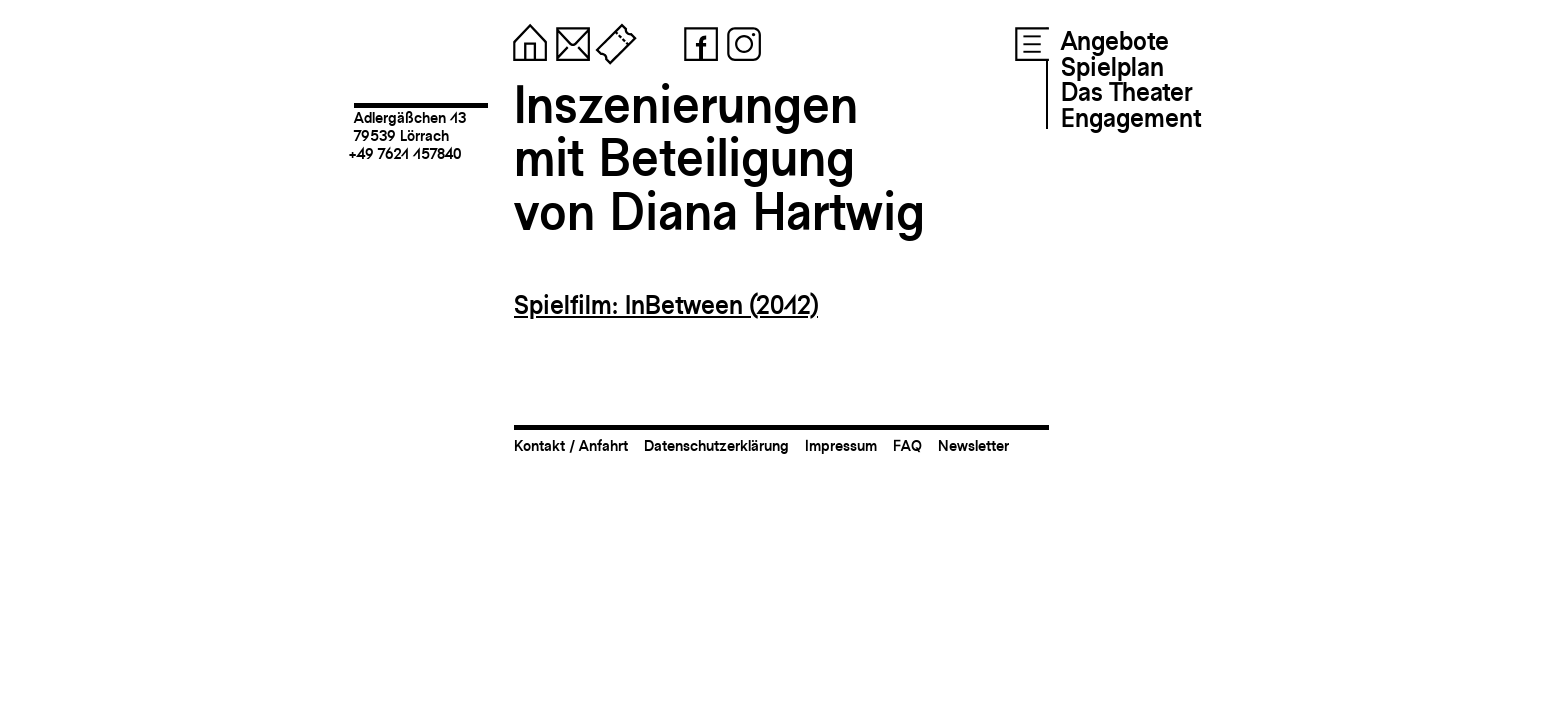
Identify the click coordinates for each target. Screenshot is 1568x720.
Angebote (1115, 41)
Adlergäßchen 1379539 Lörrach (410, 126)
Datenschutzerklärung (716, 445)
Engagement (1131, 118)
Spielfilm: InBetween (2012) (666, 305)
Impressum (841, 445)
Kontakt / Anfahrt (571, 445)
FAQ (907, 445)
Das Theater (1126, 92)
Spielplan (1112, 67)
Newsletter (973, 445)
